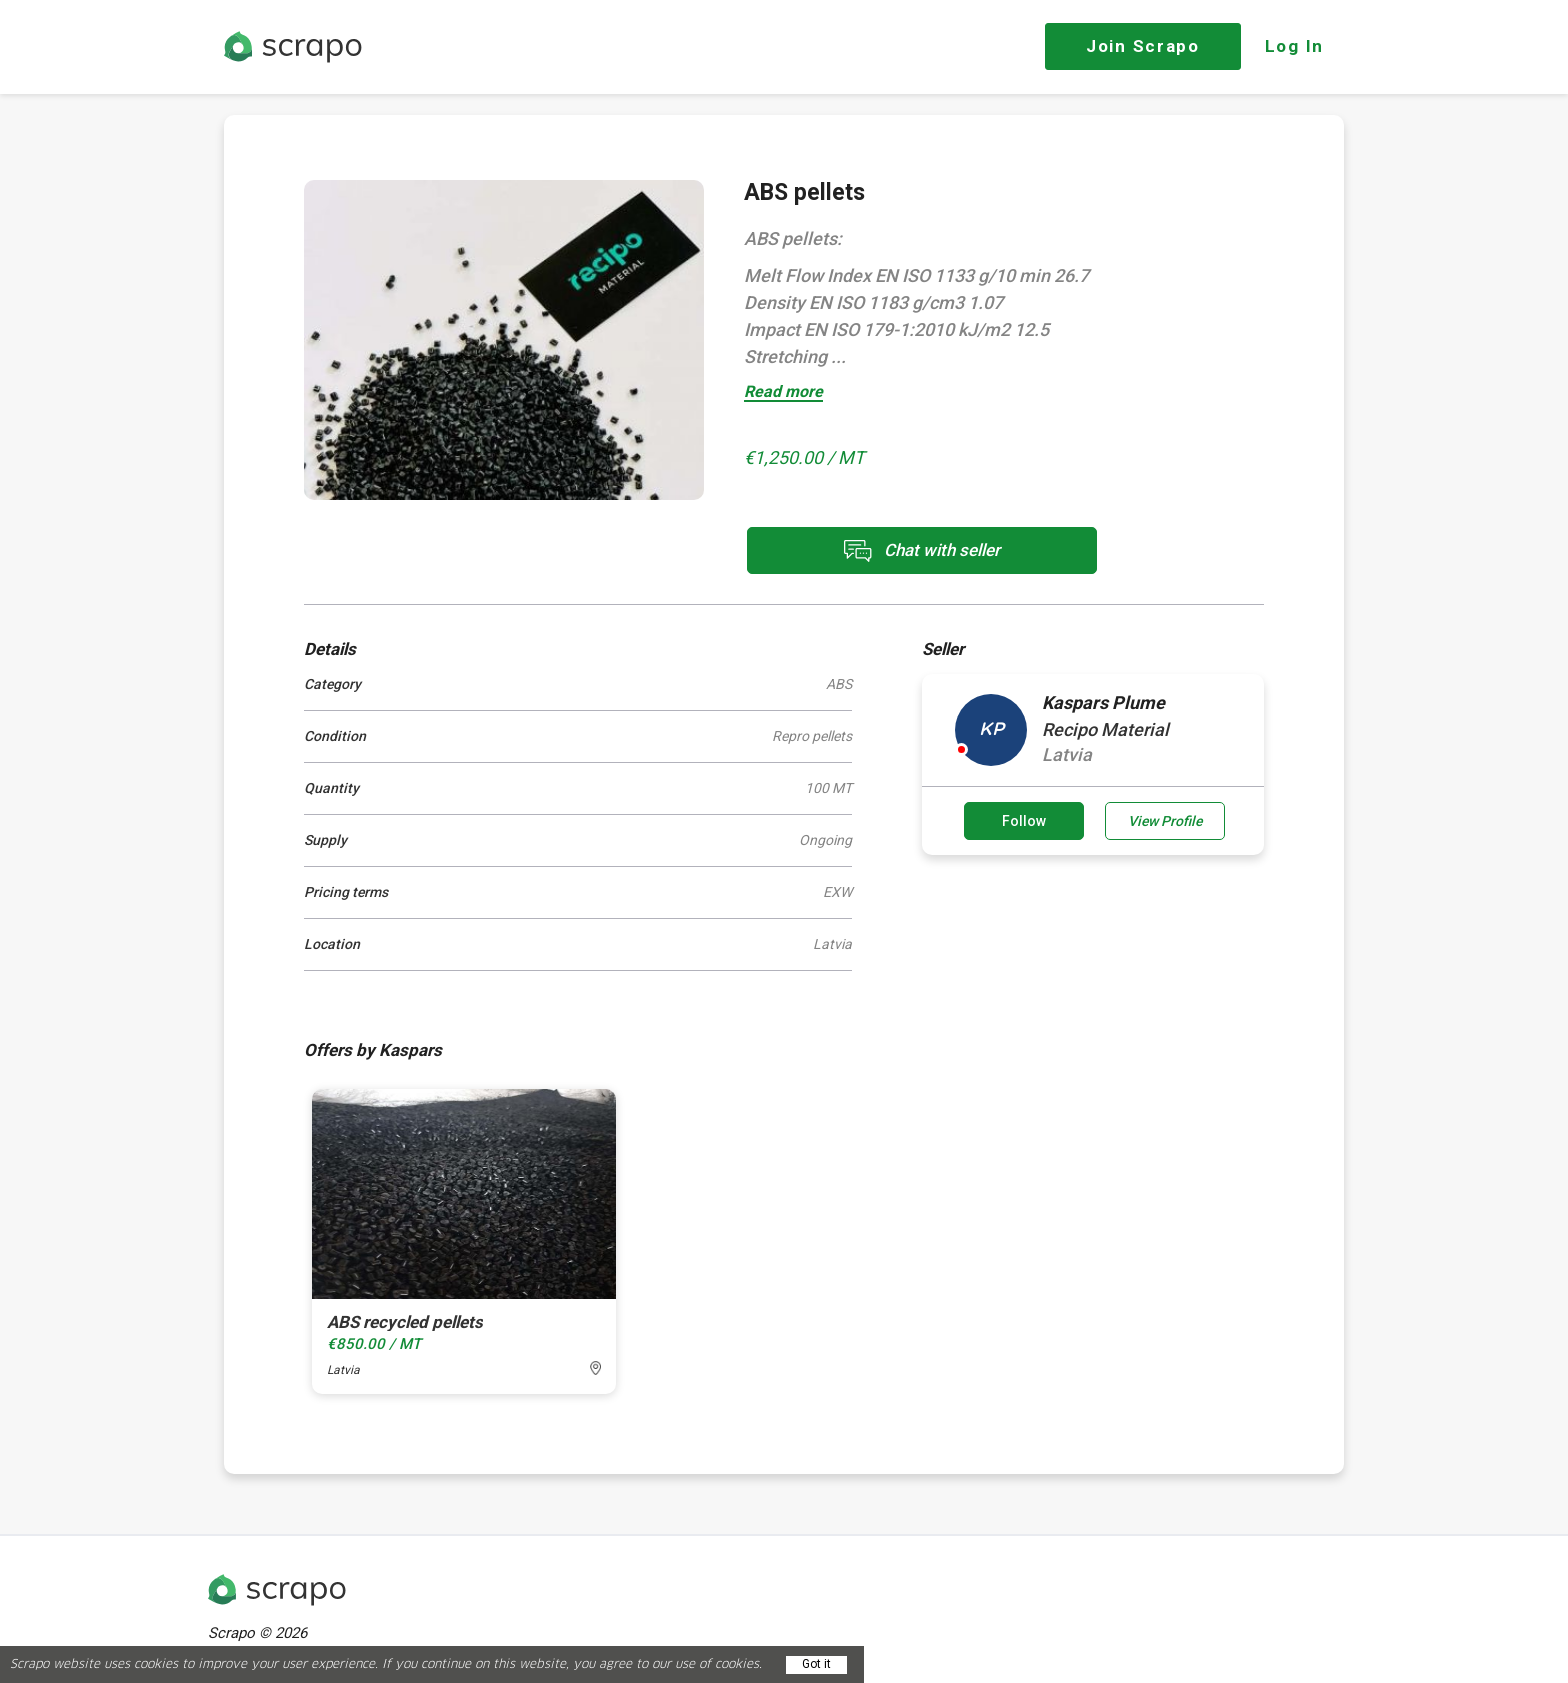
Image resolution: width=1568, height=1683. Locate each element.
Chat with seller (922, 550)
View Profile (1165, 821)
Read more (783, 392)
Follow (1024, 821)
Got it (816, 1664)
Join (1143, 46)
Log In (1294, 46)
